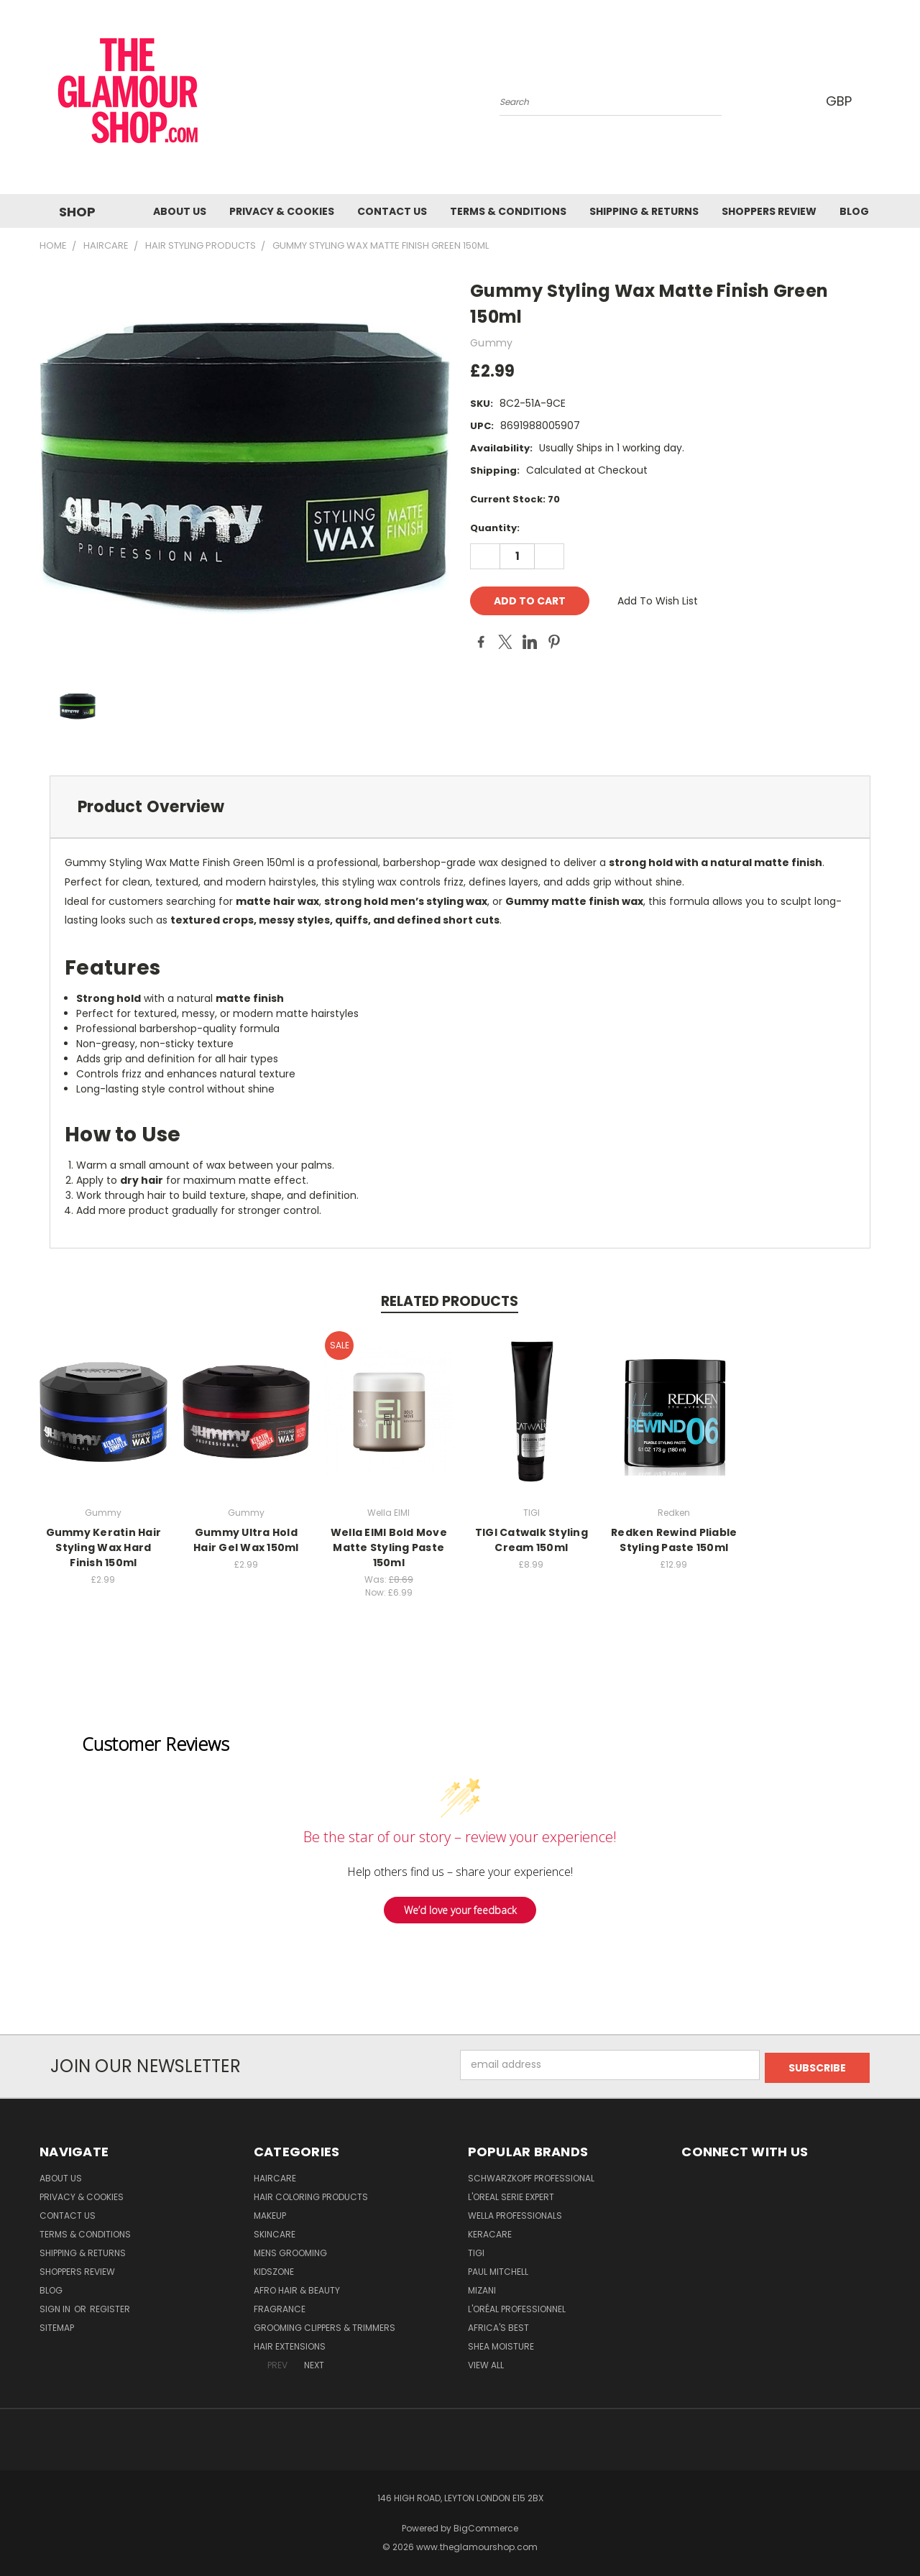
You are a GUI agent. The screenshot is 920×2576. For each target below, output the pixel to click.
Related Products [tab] (449, 1301)
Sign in (56, 2306)
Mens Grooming (290, 2250)
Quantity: (495, 528)
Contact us (392, 211)
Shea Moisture (501, 2343)
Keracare (490, 2231)
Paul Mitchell (498, 2269)
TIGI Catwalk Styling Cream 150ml (531, 1540)
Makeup (270, 2213)
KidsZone (274, 2269)
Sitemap (57, 2325)
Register (110, 2306)
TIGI (476, 2250)
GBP (840, 101)
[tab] (460, 807)
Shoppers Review (769, 211)
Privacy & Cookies (281, 211)
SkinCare (274, 2231)
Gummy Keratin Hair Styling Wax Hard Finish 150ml (104, 1547)
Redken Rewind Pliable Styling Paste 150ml (674, 1540)
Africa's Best (498, 2325)
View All (486, 2362)
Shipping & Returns (644, 211)
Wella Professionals (515, 2213)
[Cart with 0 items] (877, 100)
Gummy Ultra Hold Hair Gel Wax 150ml (246, 1540)
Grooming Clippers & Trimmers (324, 2325)
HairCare (275, 2175)
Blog (854, 211)
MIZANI (482, 2287)
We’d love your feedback (460, 1910)
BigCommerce (486, 2525)
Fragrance (279, 2306)
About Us (179, 211)
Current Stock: (515, 499)
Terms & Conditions (508, 211)
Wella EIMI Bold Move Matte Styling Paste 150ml (389, 1547)
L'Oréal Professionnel (517, 2306)
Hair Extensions (290, 2343)
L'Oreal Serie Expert (511, 2194)
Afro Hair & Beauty (297, 2287)
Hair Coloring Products (311, 2194)
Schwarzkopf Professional (531, 2175)
